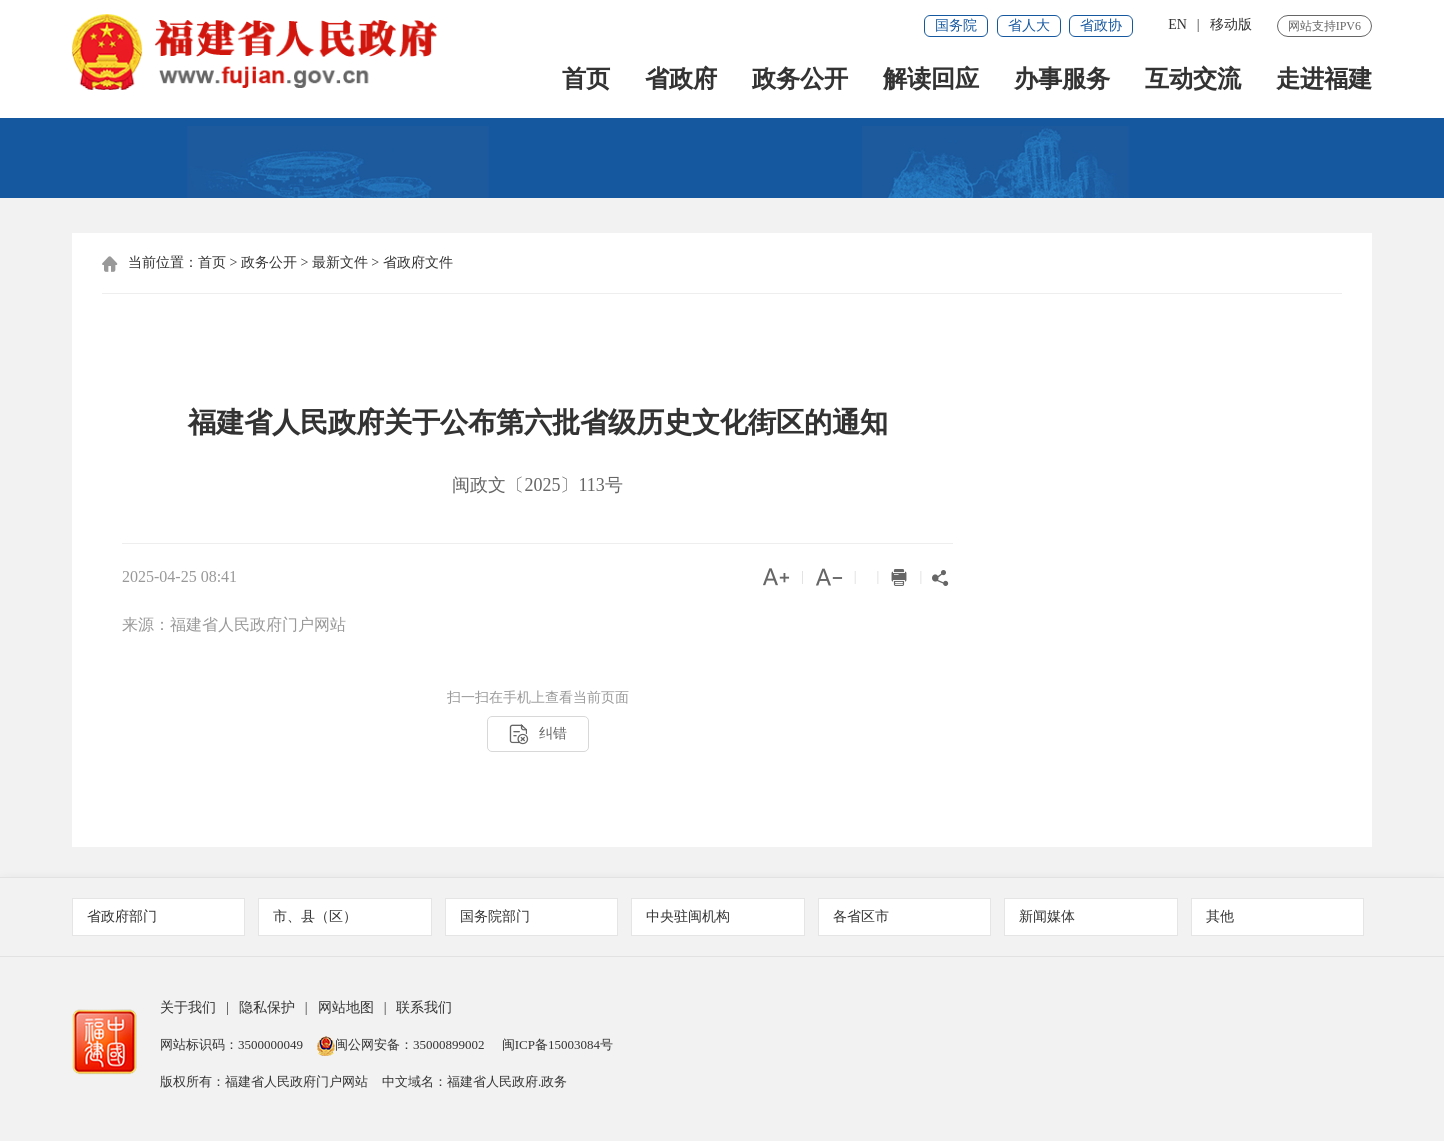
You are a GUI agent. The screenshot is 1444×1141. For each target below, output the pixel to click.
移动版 (1231, 24)
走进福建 (1324, 81)
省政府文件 (418, 263)
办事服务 (1062, 81)
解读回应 (931, 81)
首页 (586, 81)
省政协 (1101, 25)
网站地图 (346, 1008)
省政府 (681, 81)
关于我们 (188, 1008)
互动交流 (1193, 81)
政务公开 (800, 81)
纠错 (538, 735)
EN (1177, 24)
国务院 (956, 25)
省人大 (1029, 25)
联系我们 (424, 1008)
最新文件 (340, 263)
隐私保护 (267, 1008)
